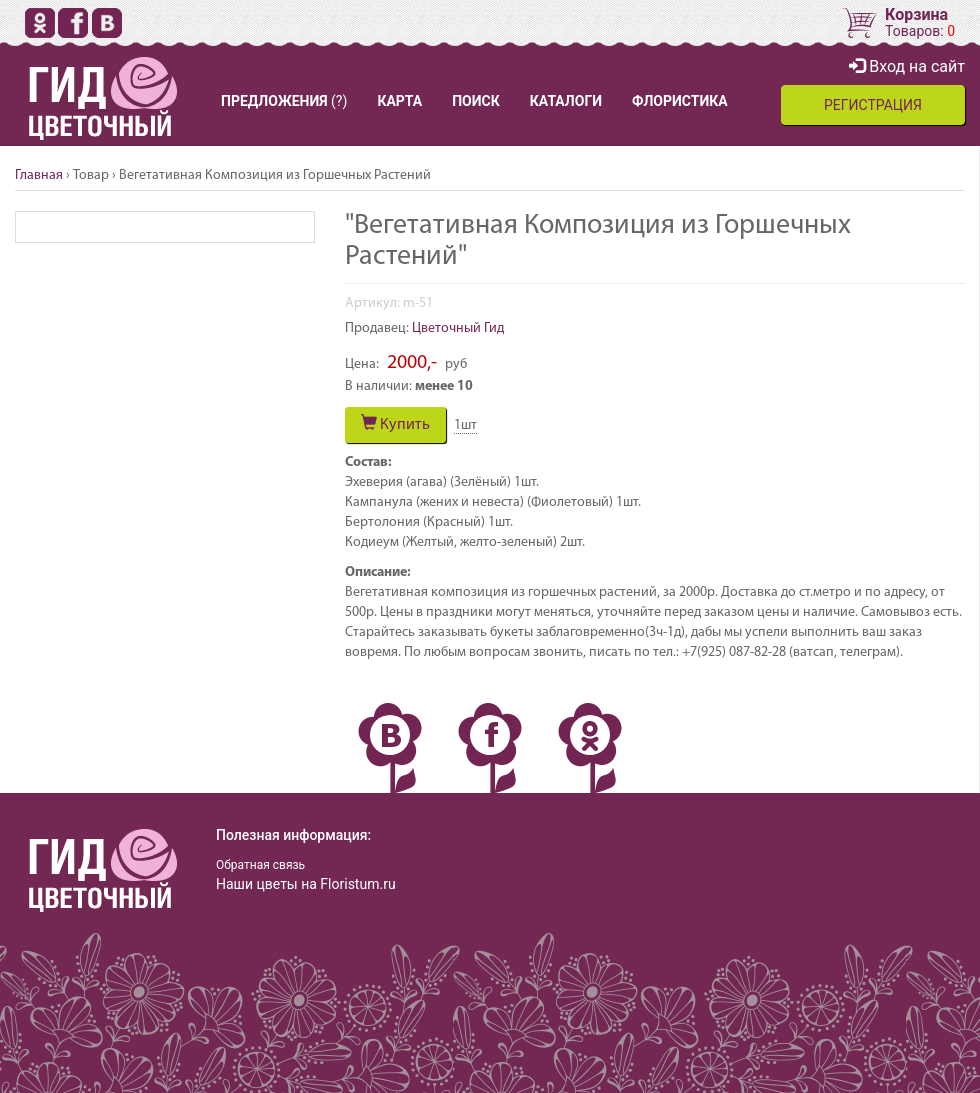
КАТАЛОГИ (566, 101)
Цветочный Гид (458, 328)
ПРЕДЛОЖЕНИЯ (274, 101)
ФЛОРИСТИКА (680, 101)
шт (465, 425)
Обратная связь (260, 865)
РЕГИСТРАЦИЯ (873, 105)
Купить (395, 424)
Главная (39, 175)
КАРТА (399, 101)
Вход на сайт (907, 66)
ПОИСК (476, 101)
